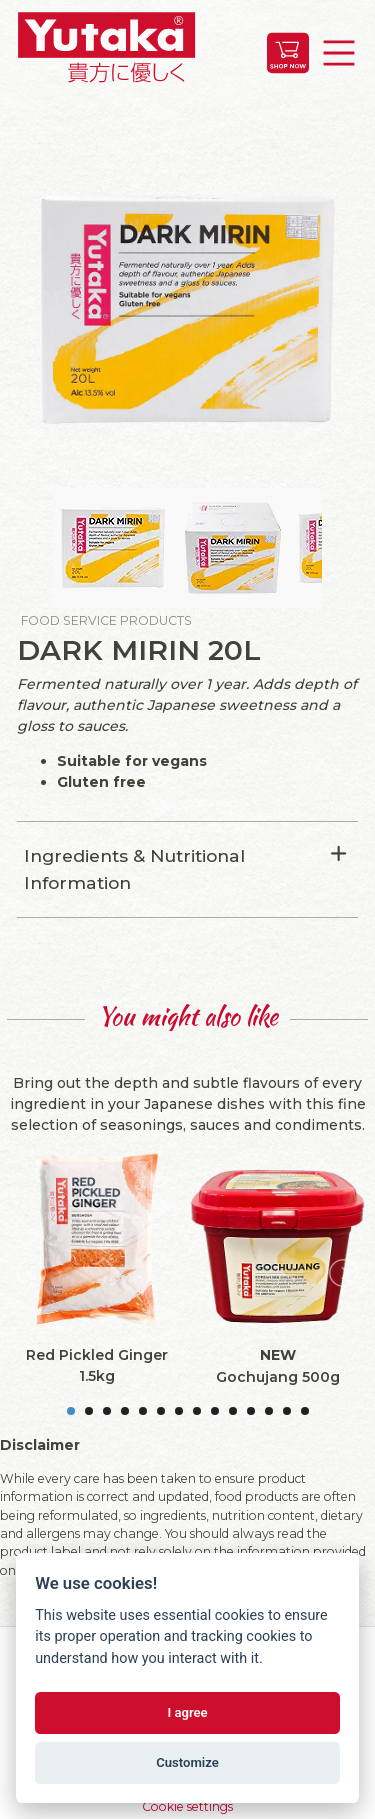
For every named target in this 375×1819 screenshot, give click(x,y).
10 (233, 1411)
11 (251, 1411)
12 (269, 1411)
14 (305, 1411)
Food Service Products (106, 620)
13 (287, 1411)
